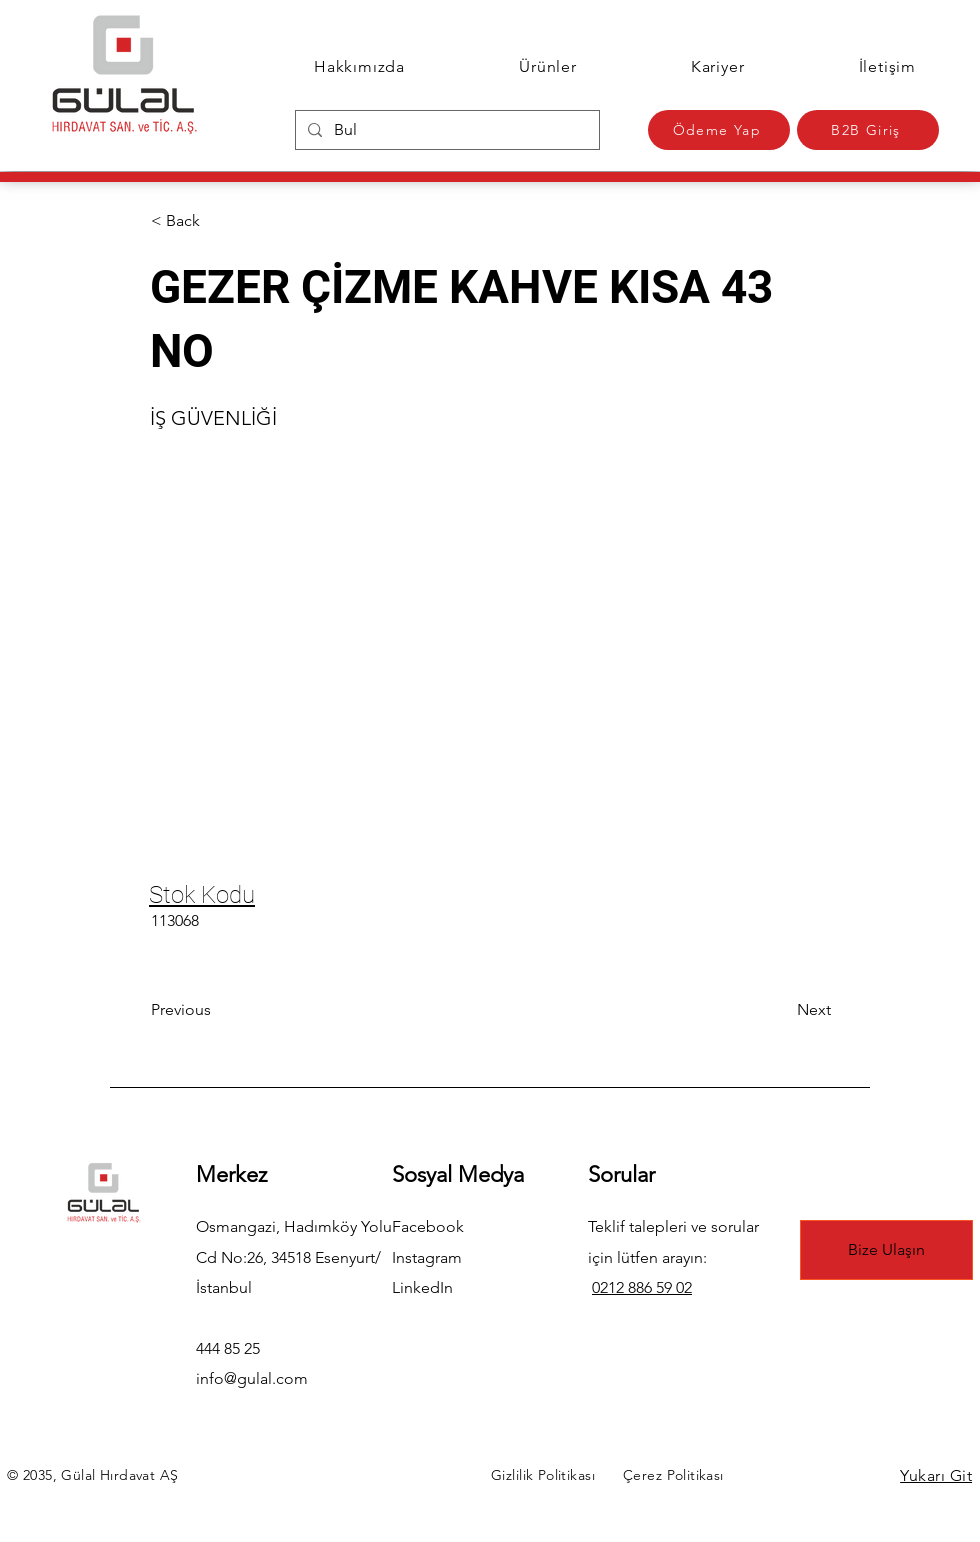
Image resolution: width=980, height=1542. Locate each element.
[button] (217, 221)
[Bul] (445, 130)
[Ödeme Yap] (719, 130)
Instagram (427, 1257)
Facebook (428, 1226)
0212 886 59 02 (642, 1287)
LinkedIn (422, 1287)
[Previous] (217, 1010)
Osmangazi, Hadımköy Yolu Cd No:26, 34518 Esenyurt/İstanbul (294, 1257)
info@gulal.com (252, 1378)
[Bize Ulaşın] (886, 1250)
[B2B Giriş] (868, 130)
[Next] (781, 1010)
